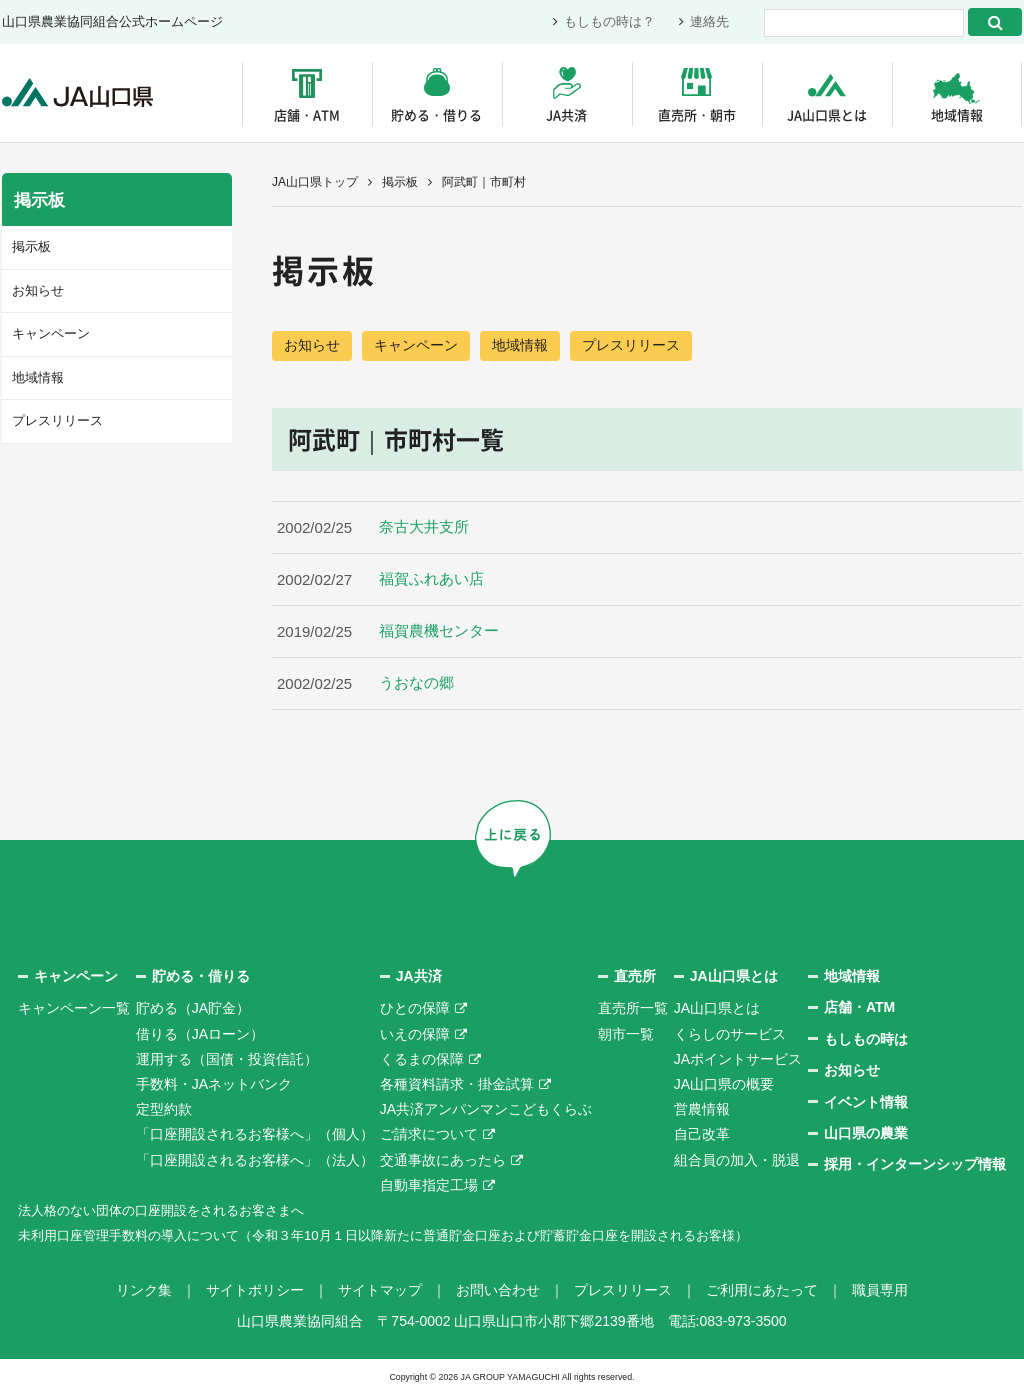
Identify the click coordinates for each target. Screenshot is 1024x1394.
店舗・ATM (307, 114)
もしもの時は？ (609, 22)
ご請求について (429, 1135)
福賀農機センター (439, 632)
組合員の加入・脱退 (737, 1160)
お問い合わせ (498, 1291)
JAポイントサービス (738, 1059)
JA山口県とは (827, 114)
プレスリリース (631, 346)
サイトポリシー (255, 1291)
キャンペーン (416, 346)
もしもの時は (866, 1039)
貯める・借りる (436, 114)
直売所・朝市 (697, 114)
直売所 (635, 977)
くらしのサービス (730, 1034)
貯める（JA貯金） (193, 1009)
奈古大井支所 (424, 528)
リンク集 (144, 1291)
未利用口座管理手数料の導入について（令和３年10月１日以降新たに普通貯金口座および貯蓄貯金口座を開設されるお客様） (411, 1236)
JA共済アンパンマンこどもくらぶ (486, 1110)
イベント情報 (866, 1102)
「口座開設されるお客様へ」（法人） (255, 1160)
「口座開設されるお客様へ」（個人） (255, 1135)
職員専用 (880, 1291)
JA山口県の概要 (724, 1085)
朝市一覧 (626, 1034)
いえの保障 (415, 1034)
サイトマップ (380, 1291)
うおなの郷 (416, 684)
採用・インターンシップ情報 (915, 1165)
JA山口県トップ (315, 182)
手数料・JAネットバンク (214, 1085)
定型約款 (164, 1110)
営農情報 (702, 1110)
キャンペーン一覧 (74, 1009)
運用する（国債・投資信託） (227, 1059)
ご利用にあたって (762, 1291)
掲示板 (400, 182)
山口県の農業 (866, 1134)
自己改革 (702, 1135)
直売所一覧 (633, 1009)
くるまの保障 (422, 1059)
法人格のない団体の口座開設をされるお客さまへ (172, 1210)
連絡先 (709, 22)
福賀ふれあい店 (439, 580)
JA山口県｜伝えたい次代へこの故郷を (81, 93)
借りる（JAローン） (200, 1034)
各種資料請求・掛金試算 (457, 1085)
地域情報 (957, 114)
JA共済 (566, 114)
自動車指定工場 (429, 1185)
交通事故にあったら (443, 1160)
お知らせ (312, 346)
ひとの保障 (415, 1009)
